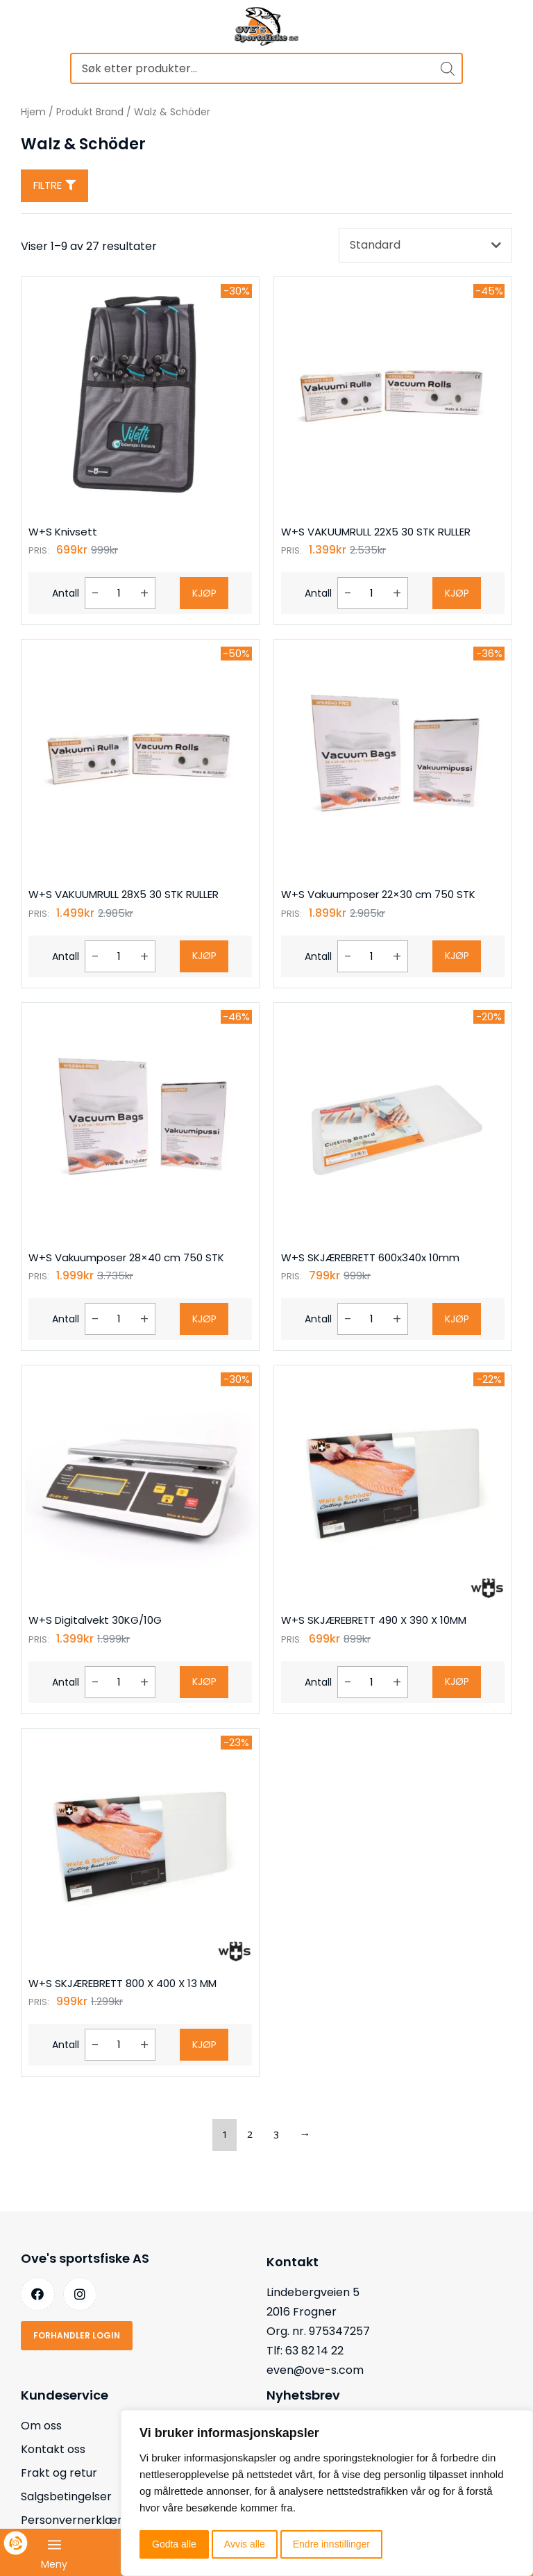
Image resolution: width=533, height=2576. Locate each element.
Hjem (33, 112)
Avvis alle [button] (244, 2544)
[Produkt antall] (119, 593)
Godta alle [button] (174, 2544)
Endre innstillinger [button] (331, 2544)
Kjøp (204, 593)
